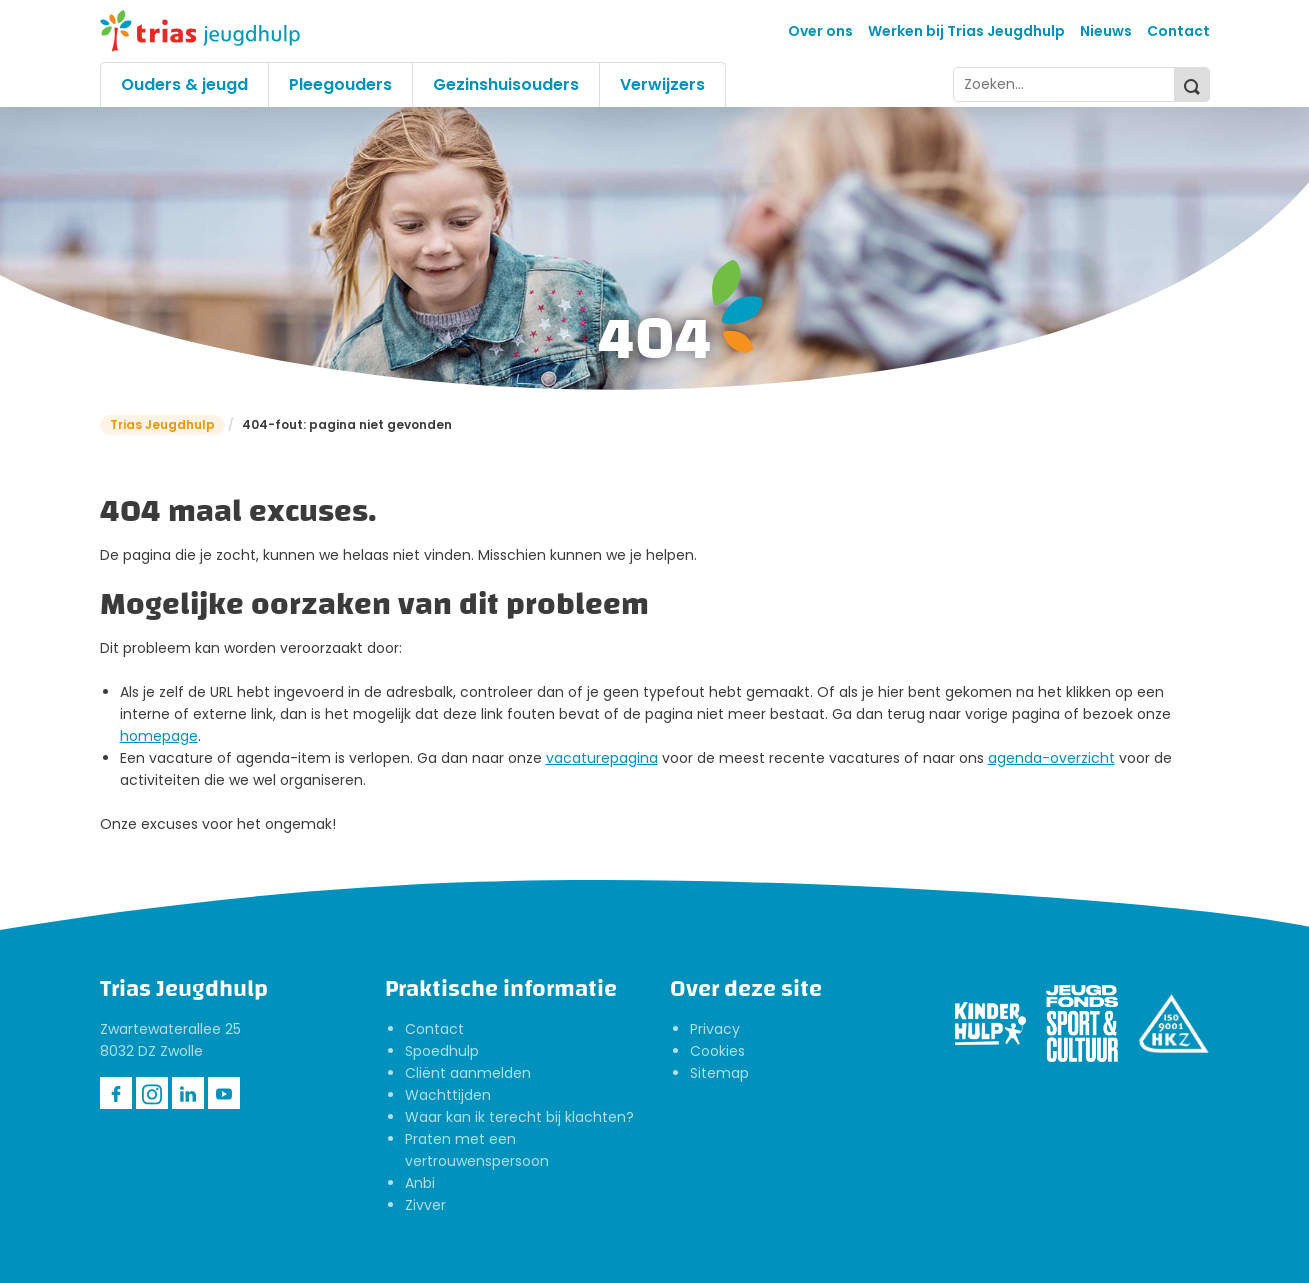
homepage (159, 736)
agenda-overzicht (1051, 758)
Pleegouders (340, 84)
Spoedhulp (442, 1051)
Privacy (715, 1029)
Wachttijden (448, 1095)
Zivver (425, 1205)
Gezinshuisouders (506, 84)
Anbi (420, 1183)
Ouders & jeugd (184, 84)
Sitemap (719, 1073)
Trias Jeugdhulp (162, 424)
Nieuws (1106, 31)
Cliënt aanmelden (468, 1073)
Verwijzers (662, 84)
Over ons (820, 31)
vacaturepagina (602, 758)
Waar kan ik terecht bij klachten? (519, 1117)
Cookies (717, 1051)
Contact (1178, 31)
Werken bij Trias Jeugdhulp (966, 31)
